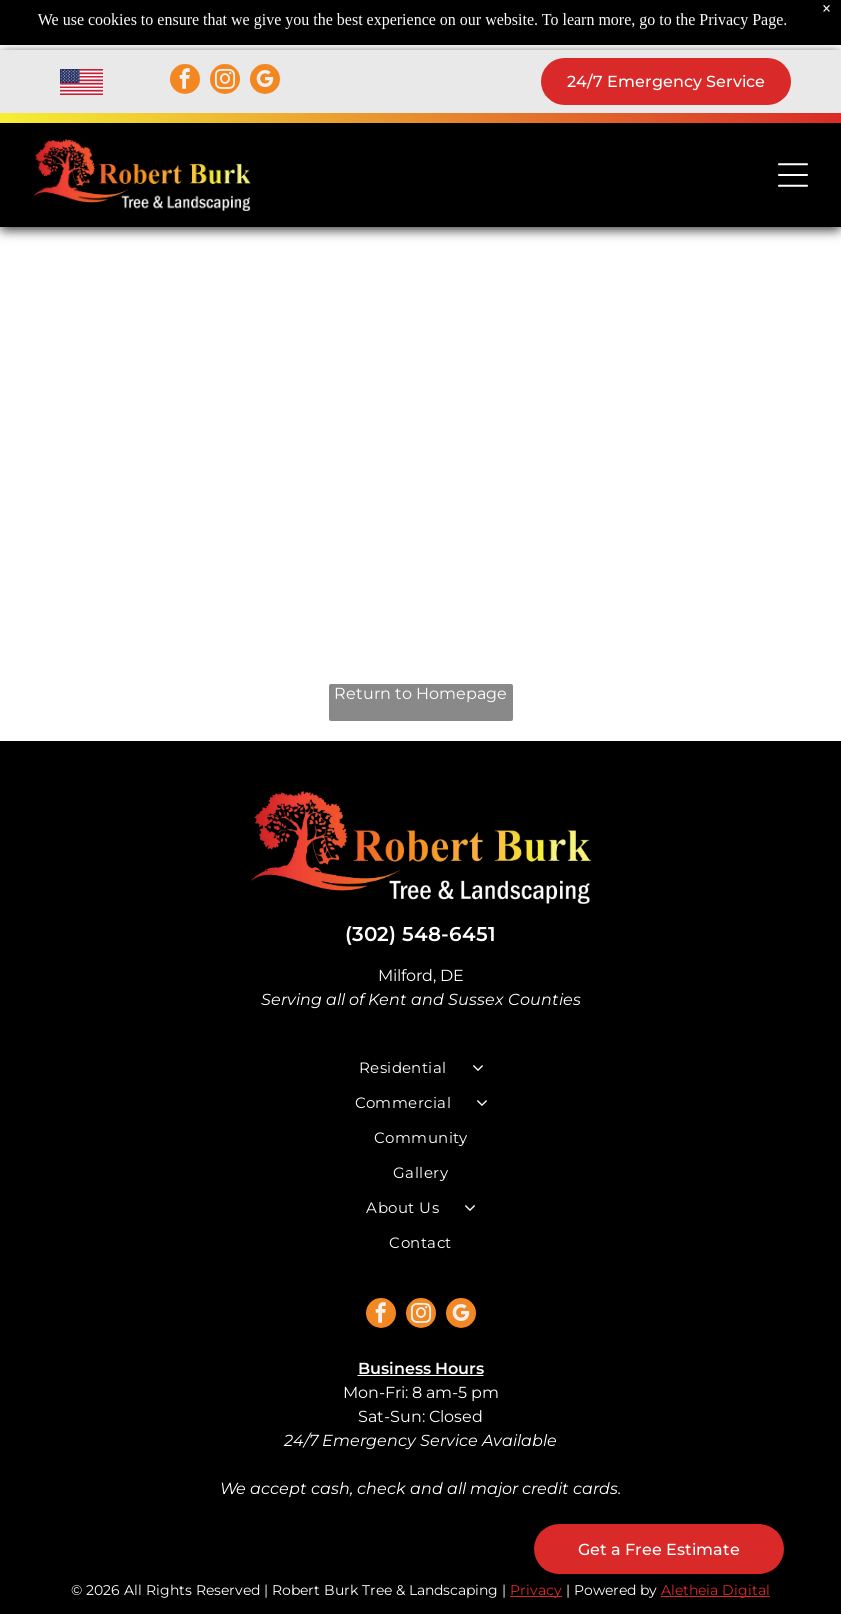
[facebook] (185, 81)
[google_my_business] (265, 81)
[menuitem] (421, 1067)
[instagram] (225, 81)
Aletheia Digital (715, 1590)
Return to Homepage (420, 693)
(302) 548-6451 (420, 934)
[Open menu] (793, 175)
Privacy (536, 1590)
